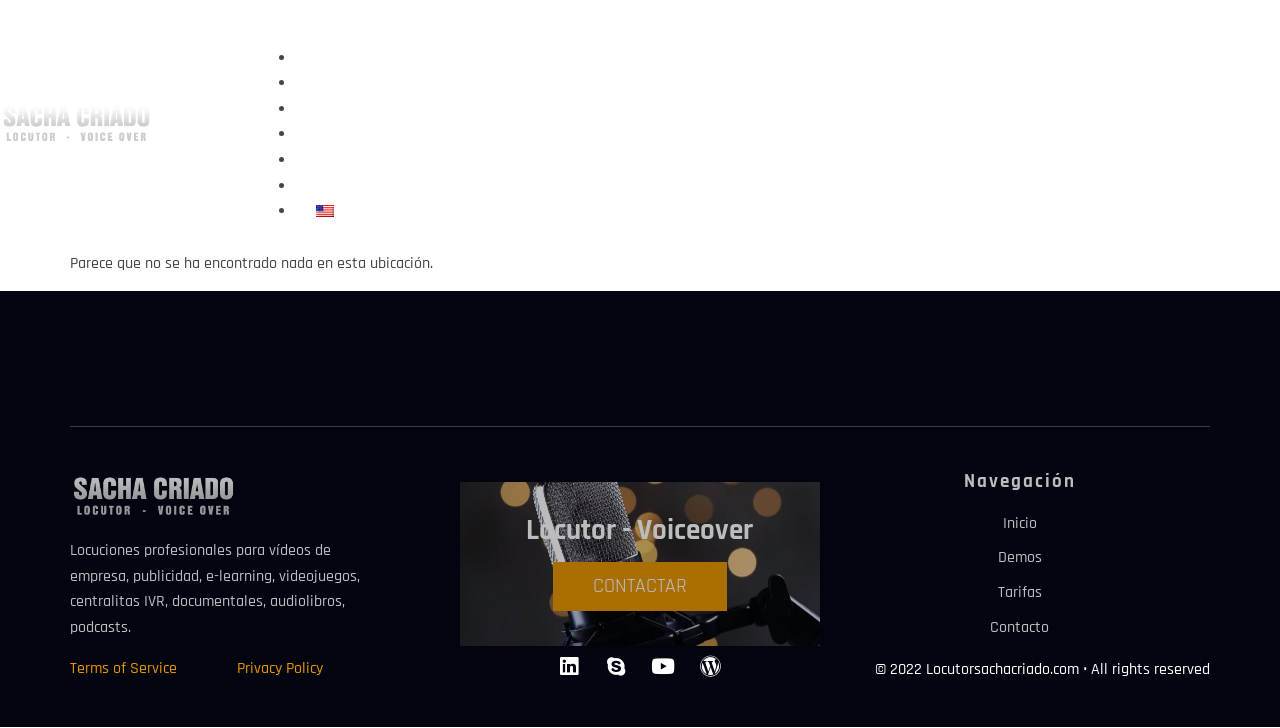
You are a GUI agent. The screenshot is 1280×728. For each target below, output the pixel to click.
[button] (653, 33)
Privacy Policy (280, 668)
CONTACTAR (640, 586)
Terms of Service (123, 668)
